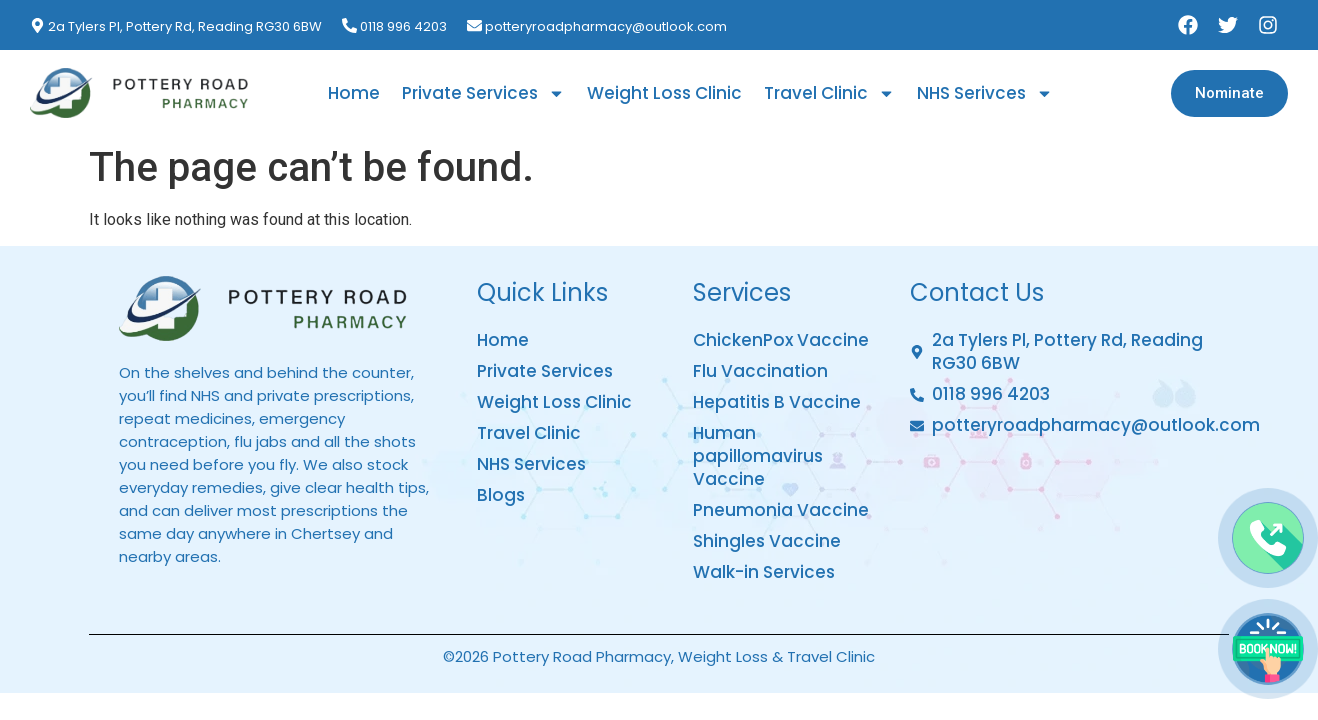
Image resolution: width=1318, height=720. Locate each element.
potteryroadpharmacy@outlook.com (606, 26)
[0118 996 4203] (349, 25)
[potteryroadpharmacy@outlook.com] (474, 25)
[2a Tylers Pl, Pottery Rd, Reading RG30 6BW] (37, 25)
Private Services (483, 93)
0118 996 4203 (403, 26)
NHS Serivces (985, 93)
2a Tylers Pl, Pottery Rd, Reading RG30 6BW (185, 26)
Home (354, 93)
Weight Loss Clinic (664, 93)
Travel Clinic (829, 93)
